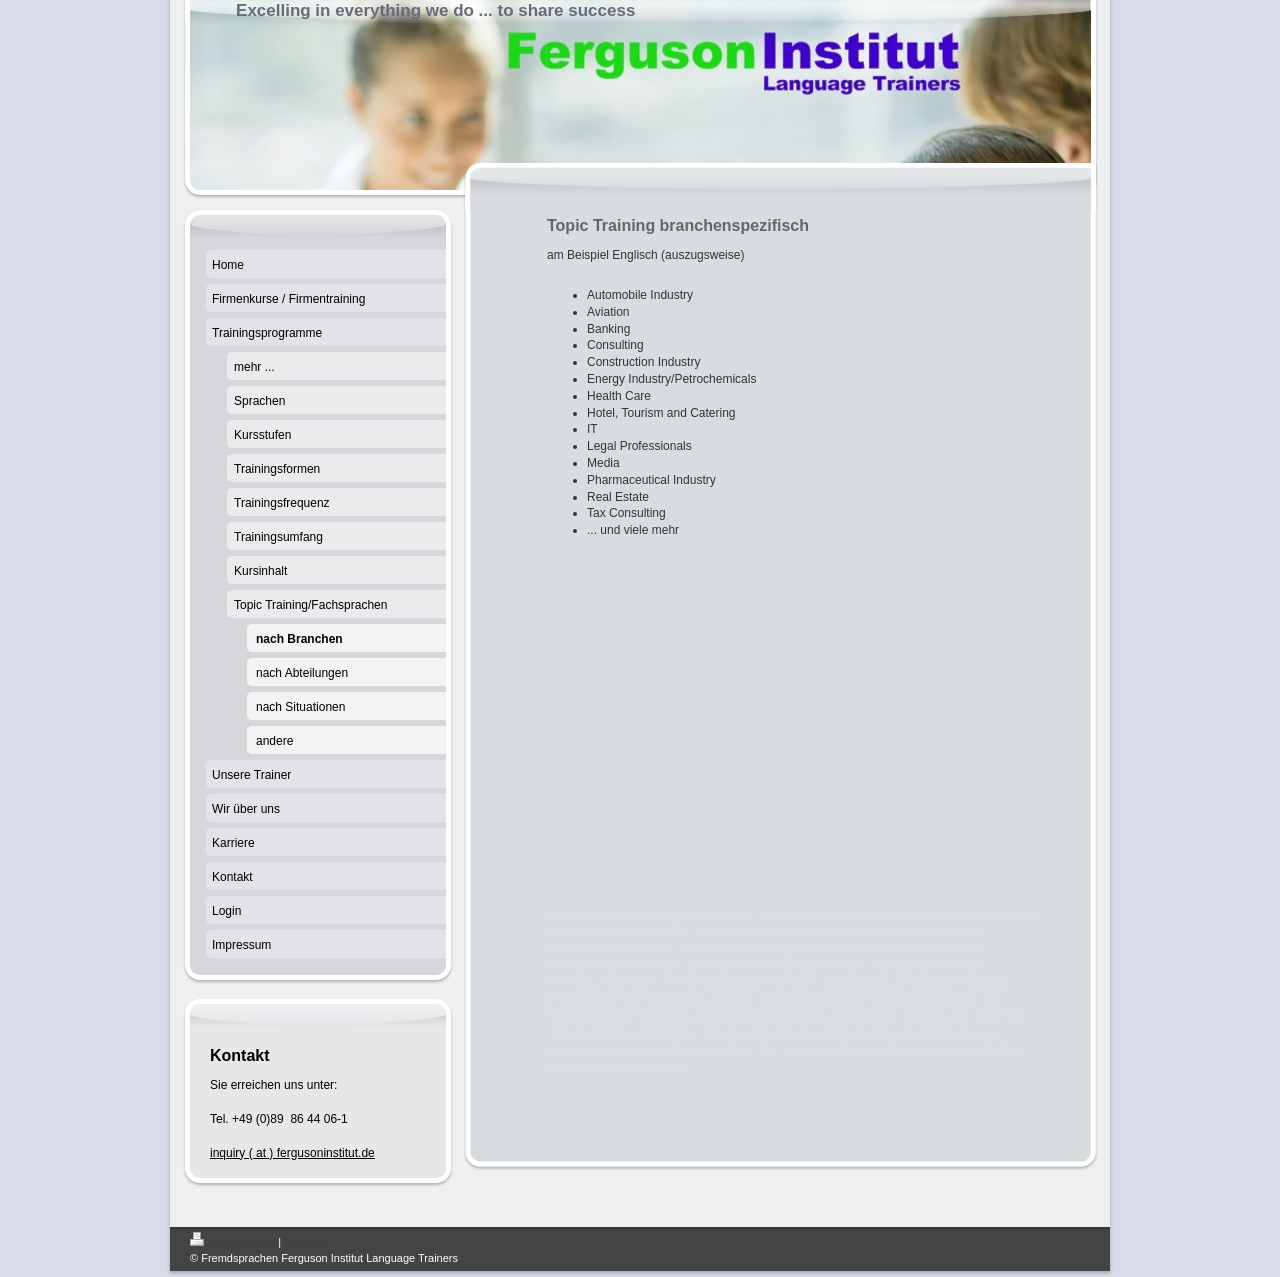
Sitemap (304, 1242)
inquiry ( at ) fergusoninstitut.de (292, 1153)
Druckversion (234, 1242)
